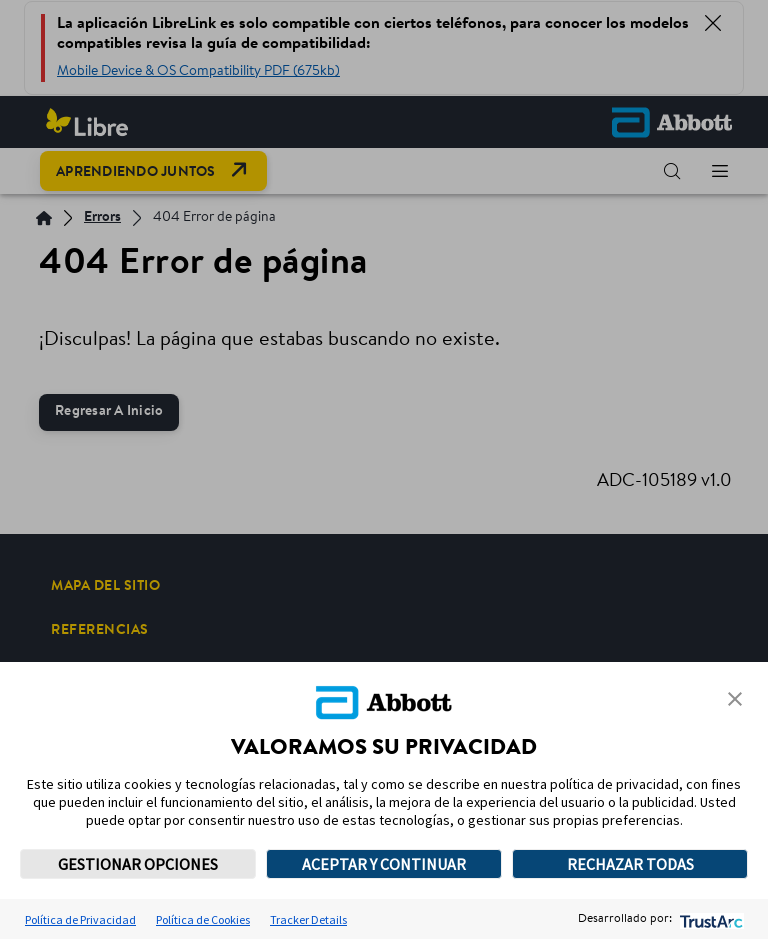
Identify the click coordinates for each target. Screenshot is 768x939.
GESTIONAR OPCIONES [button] (138, 864)
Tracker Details (308, 919)
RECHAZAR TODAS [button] (630, 864)
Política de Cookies (203, 919)
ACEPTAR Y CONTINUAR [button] (384, 864)
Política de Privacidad (80, 919)
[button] (735, 699)
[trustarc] (709, 919)
